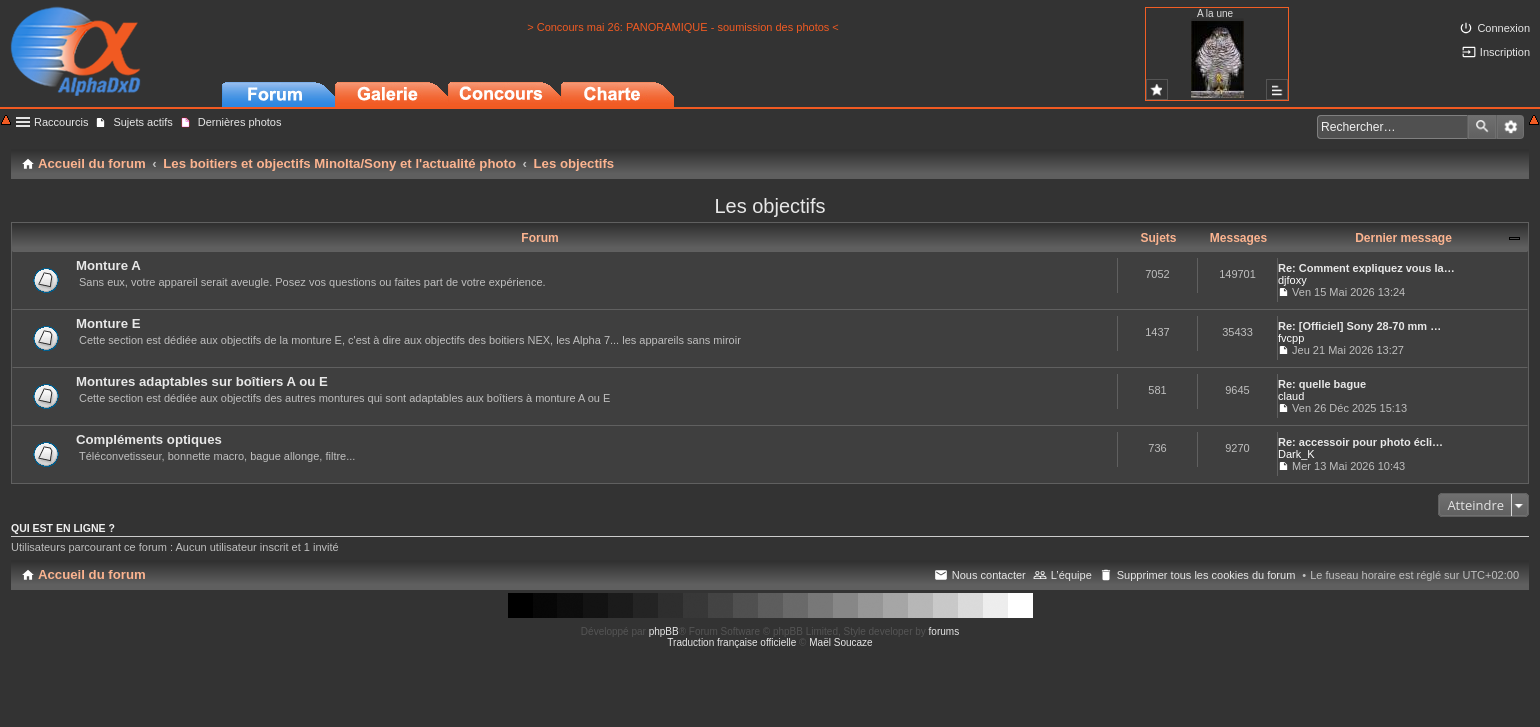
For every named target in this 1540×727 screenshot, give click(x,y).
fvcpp (1291, 338)
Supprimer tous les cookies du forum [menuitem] (1206, 575)
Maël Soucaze (840, 642)
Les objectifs (769, 206)
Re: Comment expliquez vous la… (1366, 268)
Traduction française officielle (731, 642)
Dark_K (1296, 454)
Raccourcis (61, 122)
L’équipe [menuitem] (1071, 575)
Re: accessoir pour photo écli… (1360, 442)
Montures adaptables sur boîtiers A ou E (202, 381)
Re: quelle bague (1322, 384)
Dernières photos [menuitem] (240, 122)
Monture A (108, 265)
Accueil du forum (92, 574)
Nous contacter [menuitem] (989, 575)
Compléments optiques (149, 439)
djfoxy (1292, 280)
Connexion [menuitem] (1503, 28)
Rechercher (1482, 127)
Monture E (108, 323)
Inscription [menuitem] (1505, 52)
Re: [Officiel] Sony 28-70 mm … (1359, 326)
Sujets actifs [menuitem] (142, 122)
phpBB (664, 631)
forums (944, 631)
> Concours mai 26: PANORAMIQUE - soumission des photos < (683, 27)
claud (1291, 396)
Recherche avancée (1510, 127)
